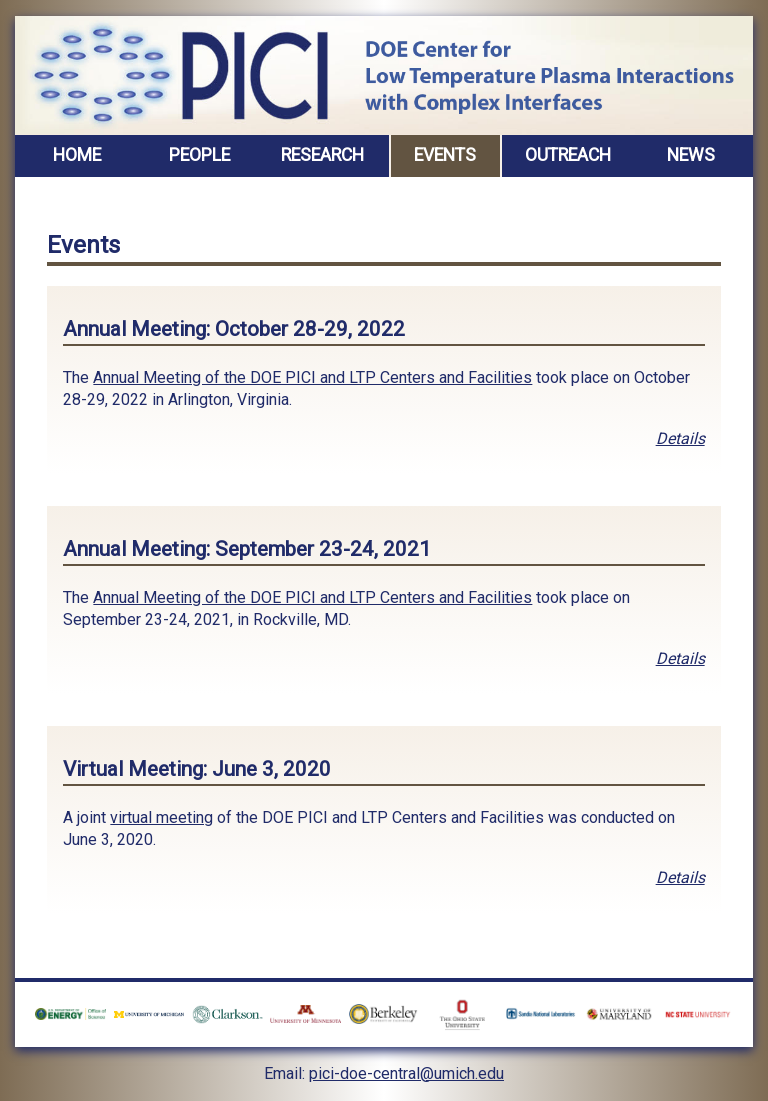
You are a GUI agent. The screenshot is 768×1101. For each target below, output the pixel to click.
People (199, 155)
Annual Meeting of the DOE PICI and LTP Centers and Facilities (312, 377)
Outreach (568, 155)
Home (77, 155)
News (691, 155)
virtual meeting (161, 817)
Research (322, 155)
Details (680, 438)
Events (445, 155)
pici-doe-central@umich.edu (406, 1073)
